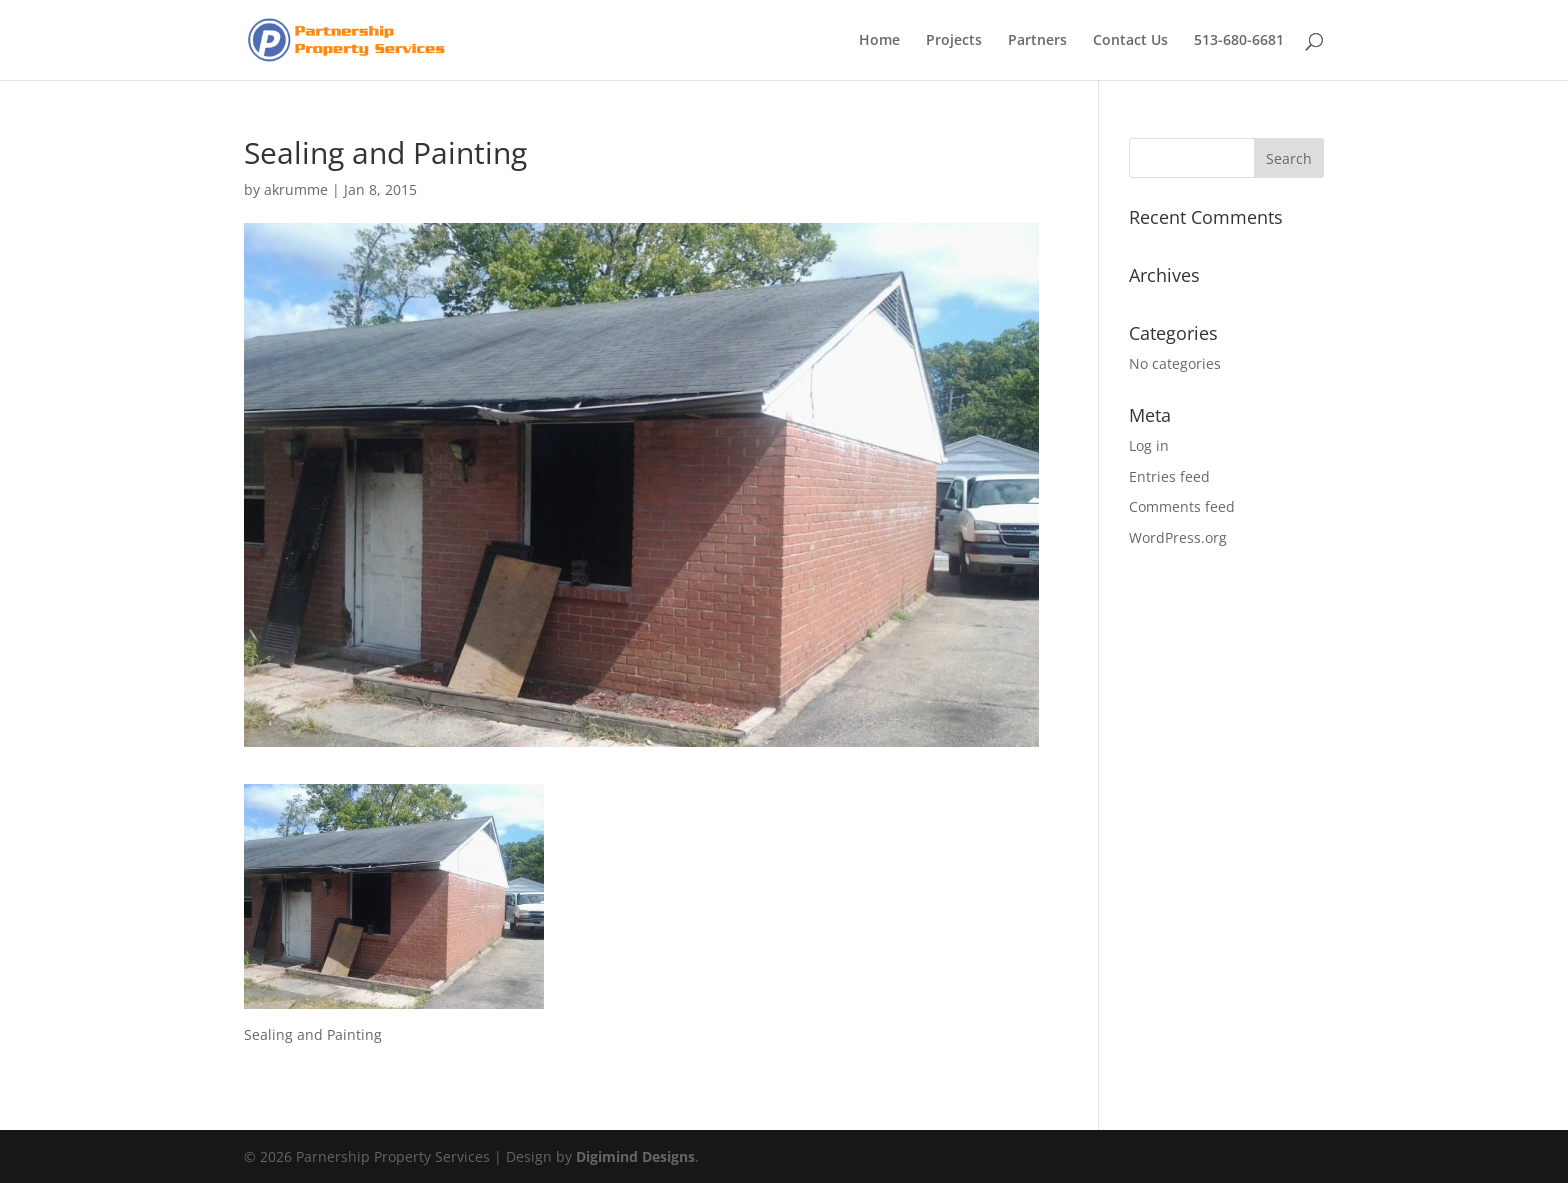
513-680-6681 (1239, 41)
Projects (954, 41)
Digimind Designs (635, 1156)
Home (879, 41)
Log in (1149, 445)
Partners (1037, 41)
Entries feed (1169, 476)
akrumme (296, 189)
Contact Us (1130, 41)
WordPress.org (1178, 537)
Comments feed (1182, 506)
